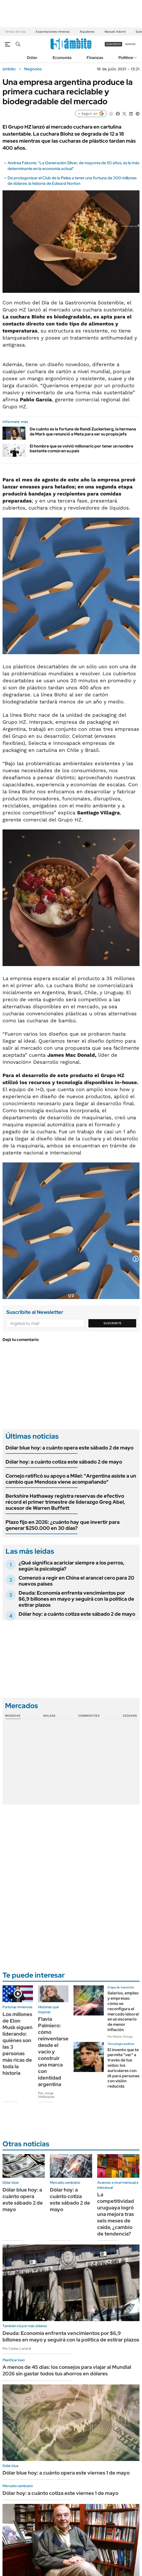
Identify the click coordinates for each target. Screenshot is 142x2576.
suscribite (113, 44)
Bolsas (49, 1715)
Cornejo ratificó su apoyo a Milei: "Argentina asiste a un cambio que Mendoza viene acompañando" (71, 1479)
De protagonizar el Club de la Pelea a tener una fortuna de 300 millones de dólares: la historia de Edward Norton (72, 180)
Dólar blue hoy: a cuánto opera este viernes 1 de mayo (66, 2473)
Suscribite (112, 1323)
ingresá (130, 44)
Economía (62, 57)
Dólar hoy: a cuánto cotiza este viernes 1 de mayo (60, 2493)
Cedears (130, 1715)
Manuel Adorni (115, 31)
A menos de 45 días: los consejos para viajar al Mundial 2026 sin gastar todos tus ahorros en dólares (67, 2370)
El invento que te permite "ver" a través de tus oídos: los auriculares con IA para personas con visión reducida (123, 2068)
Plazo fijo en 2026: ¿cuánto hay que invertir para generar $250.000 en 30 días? (63, 1525)
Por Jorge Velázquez (46, 2095)
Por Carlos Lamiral (17, 2348)
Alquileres (87, 31)
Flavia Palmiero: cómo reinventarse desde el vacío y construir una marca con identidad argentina (53, 2052)
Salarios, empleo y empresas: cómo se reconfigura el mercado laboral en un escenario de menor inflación (123, 2011)
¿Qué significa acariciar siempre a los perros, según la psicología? (71, 1565)
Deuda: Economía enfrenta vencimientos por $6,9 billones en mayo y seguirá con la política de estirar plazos (76, 1599)
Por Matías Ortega (120, 2037)
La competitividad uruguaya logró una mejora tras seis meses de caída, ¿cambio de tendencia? (115, 2214)
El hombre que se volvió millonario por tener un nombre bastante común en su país (81, 448)
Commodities (89, 1715)
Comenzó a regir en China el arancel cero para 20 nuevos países (76, 1581)
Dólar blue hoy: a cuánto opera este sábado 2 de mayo (69, 1447)
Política (125, 57)
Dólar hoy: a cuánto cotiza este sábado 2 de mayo (64, 1462)
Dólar (32, 57)
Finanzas (95, 57)
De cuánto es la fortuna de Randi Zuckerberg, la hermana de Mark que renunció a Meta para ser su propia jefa (83, 431)
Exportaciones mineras (52, 31)
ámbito (9, 69)
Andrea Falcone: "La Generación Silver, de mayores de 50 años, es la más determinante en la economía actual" (73, 165)
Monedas (12, 1715)
